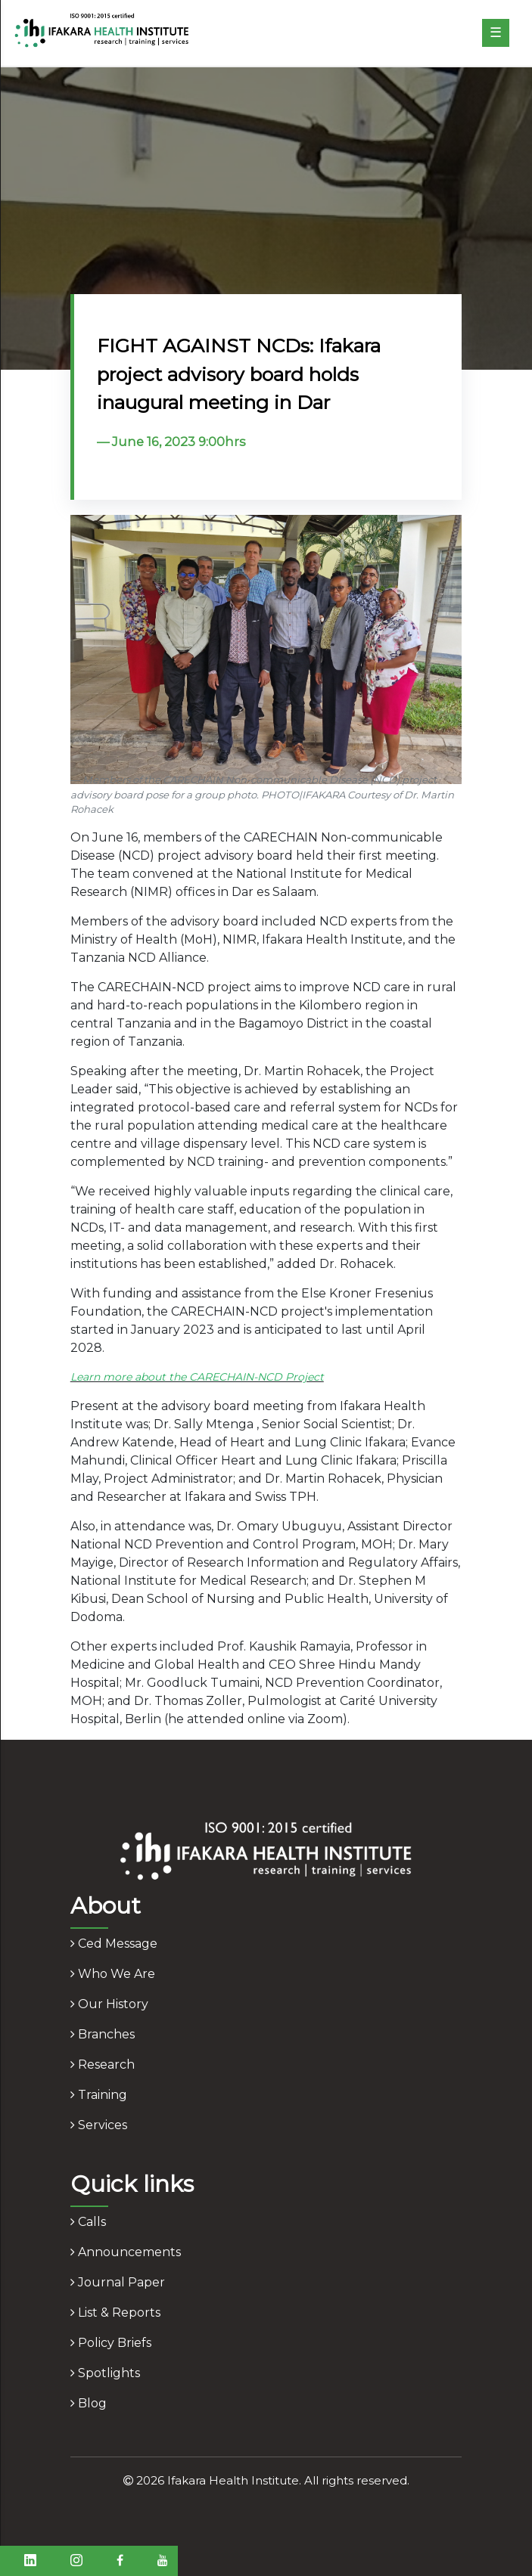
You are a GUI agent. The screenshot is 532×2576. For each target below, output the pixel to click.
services (98, 2125)
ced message (113, 1943)
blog (88, 2403)
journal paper (117, 2282)
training (98, 2095)
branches (102, 2034)
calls (88, 2222)
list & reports (115, 2312)
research (102, 2064)
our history (109, 2004)
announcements (125, 2252)
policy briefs (110, 2343)
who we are (112, 1974)
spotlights (105, 2373)
